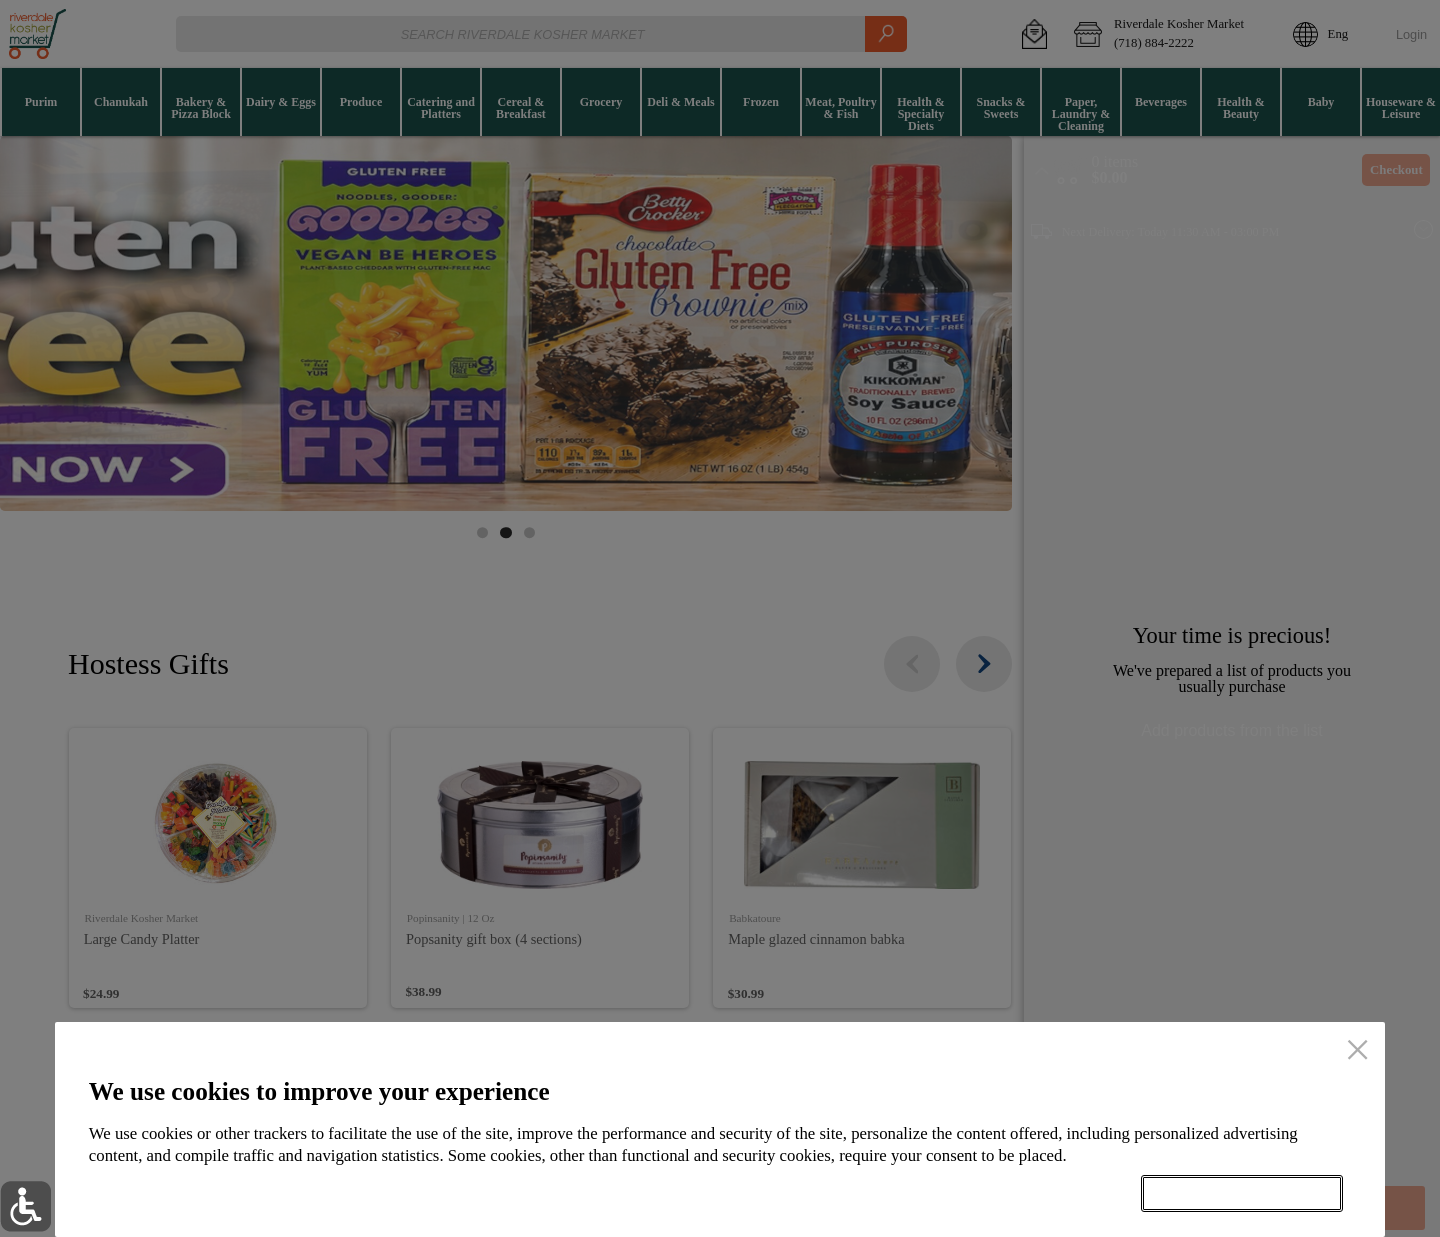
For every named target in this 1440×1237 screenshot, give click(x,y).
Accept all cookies (1242, 1192)
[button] (25, 1206)
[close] (1357, 1052)
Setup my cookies (1023, 1192)
